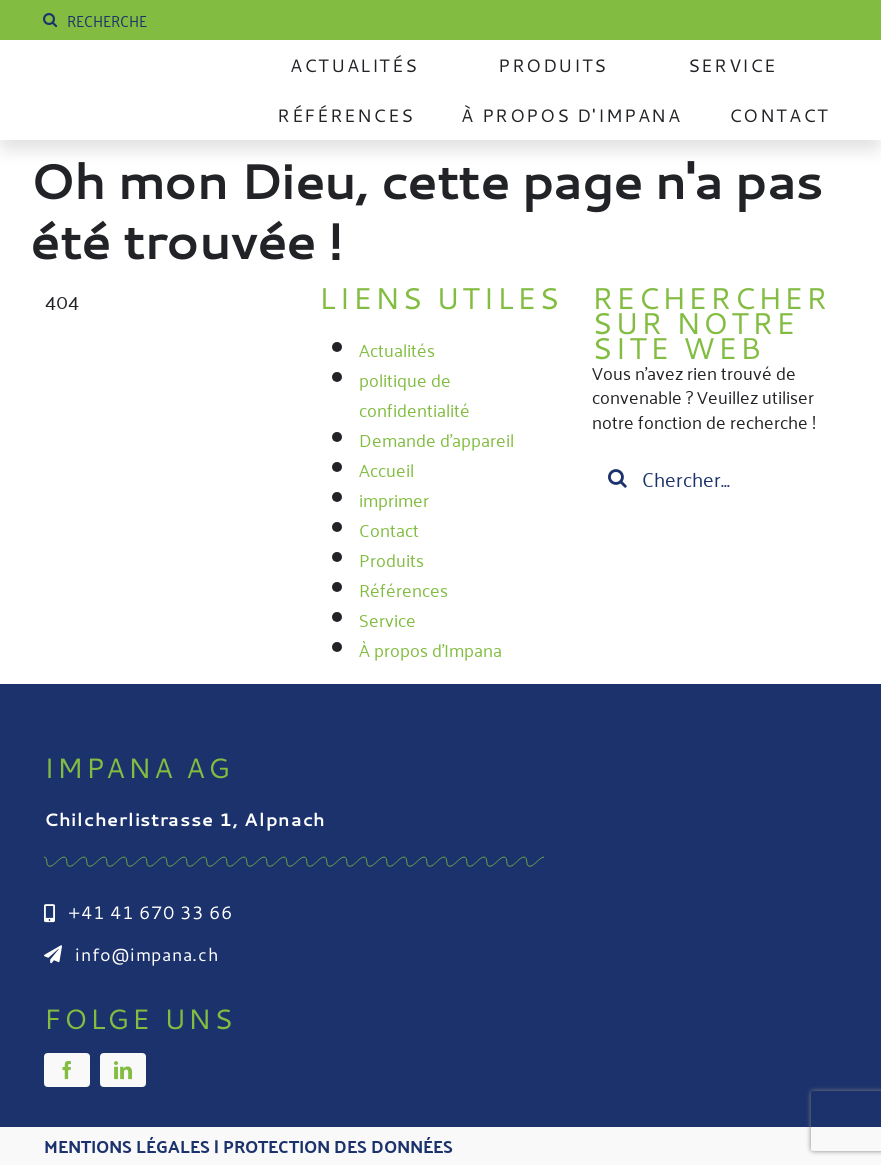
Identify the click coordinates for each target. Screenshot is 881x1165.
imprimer (394, 499)
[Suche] (50, 20)
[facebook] (67, 1070)
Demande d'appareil (436, 439)
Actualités (397, 349)
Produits (391, 559)
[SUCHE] (188, 20)
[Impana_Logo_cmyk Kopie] (131, 84)
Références (403, 589)
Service (387, 619)
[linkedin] (123, 1070)
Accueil (386, 469)
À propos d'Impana (430, 649)
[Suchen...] (714, 478)
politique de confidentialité (414, 394)
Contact (389, 529)
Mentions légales (127, 1145)
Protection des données (338, 1145)
